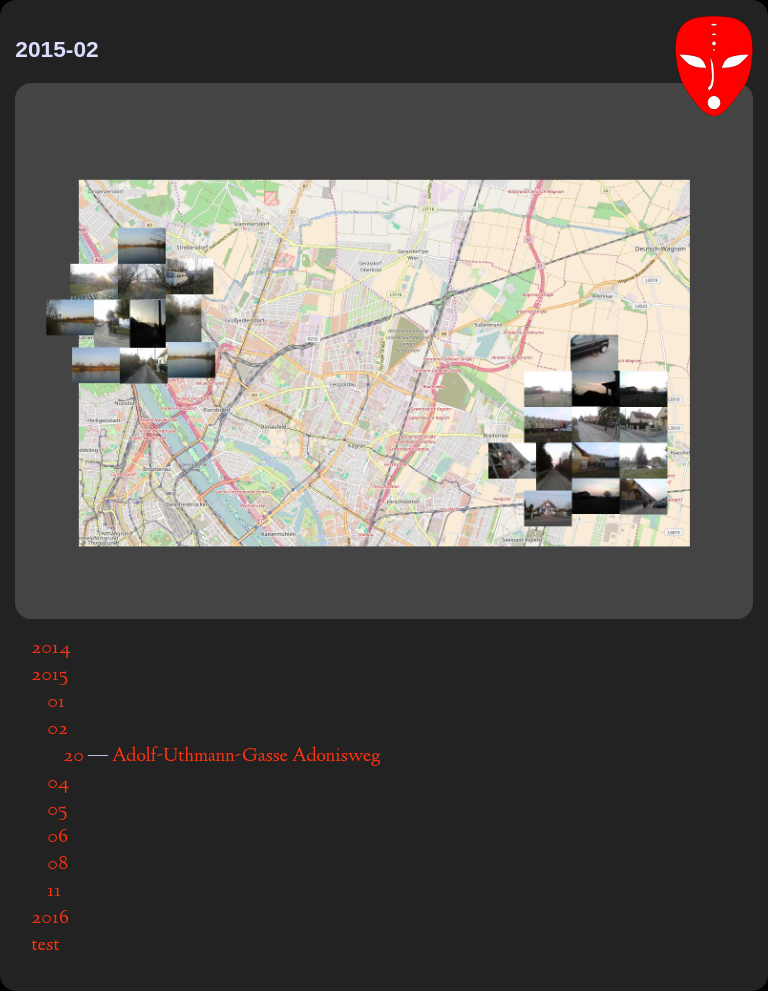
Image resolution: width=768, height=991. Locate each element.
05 (57, 810)
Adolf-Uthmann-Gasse (200, 756)
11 (54, 891)
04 (58, 783)
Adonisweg (336, 756)
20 (73, 756)
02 (57, 729)
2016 (50, 918)
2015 (49, 675)
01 (56, 702)
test (45, 945)
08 (57, 864)
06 (57, 837)
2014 (51, 648)
